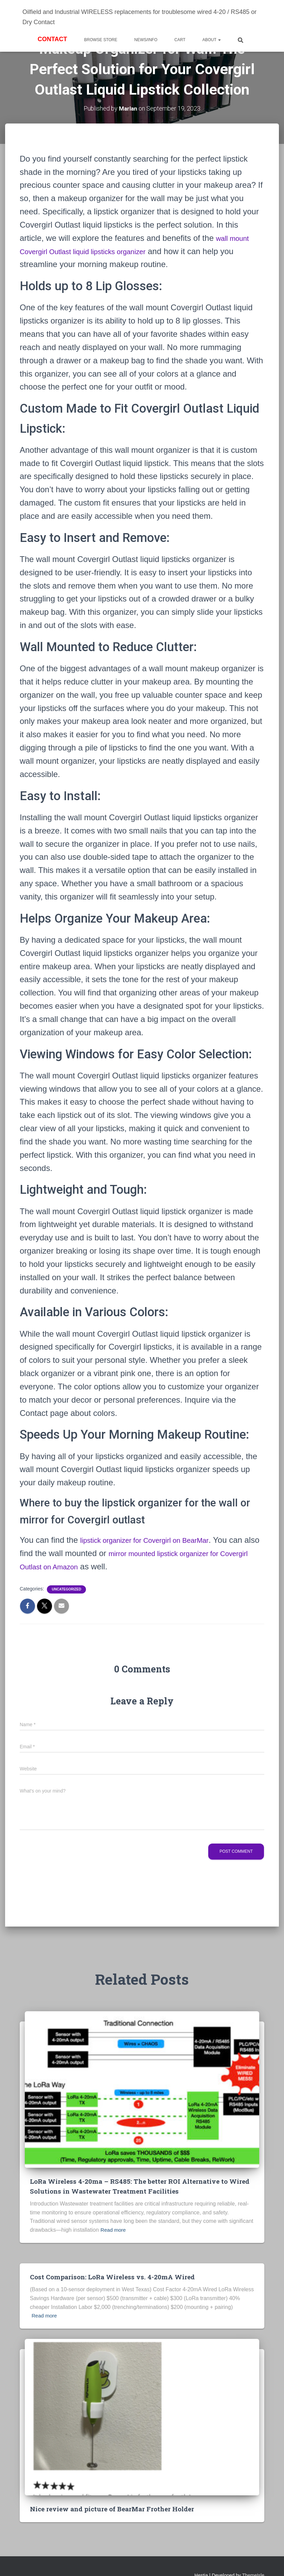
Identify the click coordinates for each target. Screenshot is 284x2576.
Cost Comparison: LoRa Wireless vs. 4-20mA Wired (118, 2277)
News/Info (145, 39)
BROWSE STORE (100, 39)
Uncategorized (66, 1589)
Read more (114, 2230)
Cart (179, 39)
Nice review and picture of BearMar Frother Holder (118, 2509)
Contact (52, 39)
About (211, 39)
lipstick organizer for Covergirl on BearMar (156, 1540)
